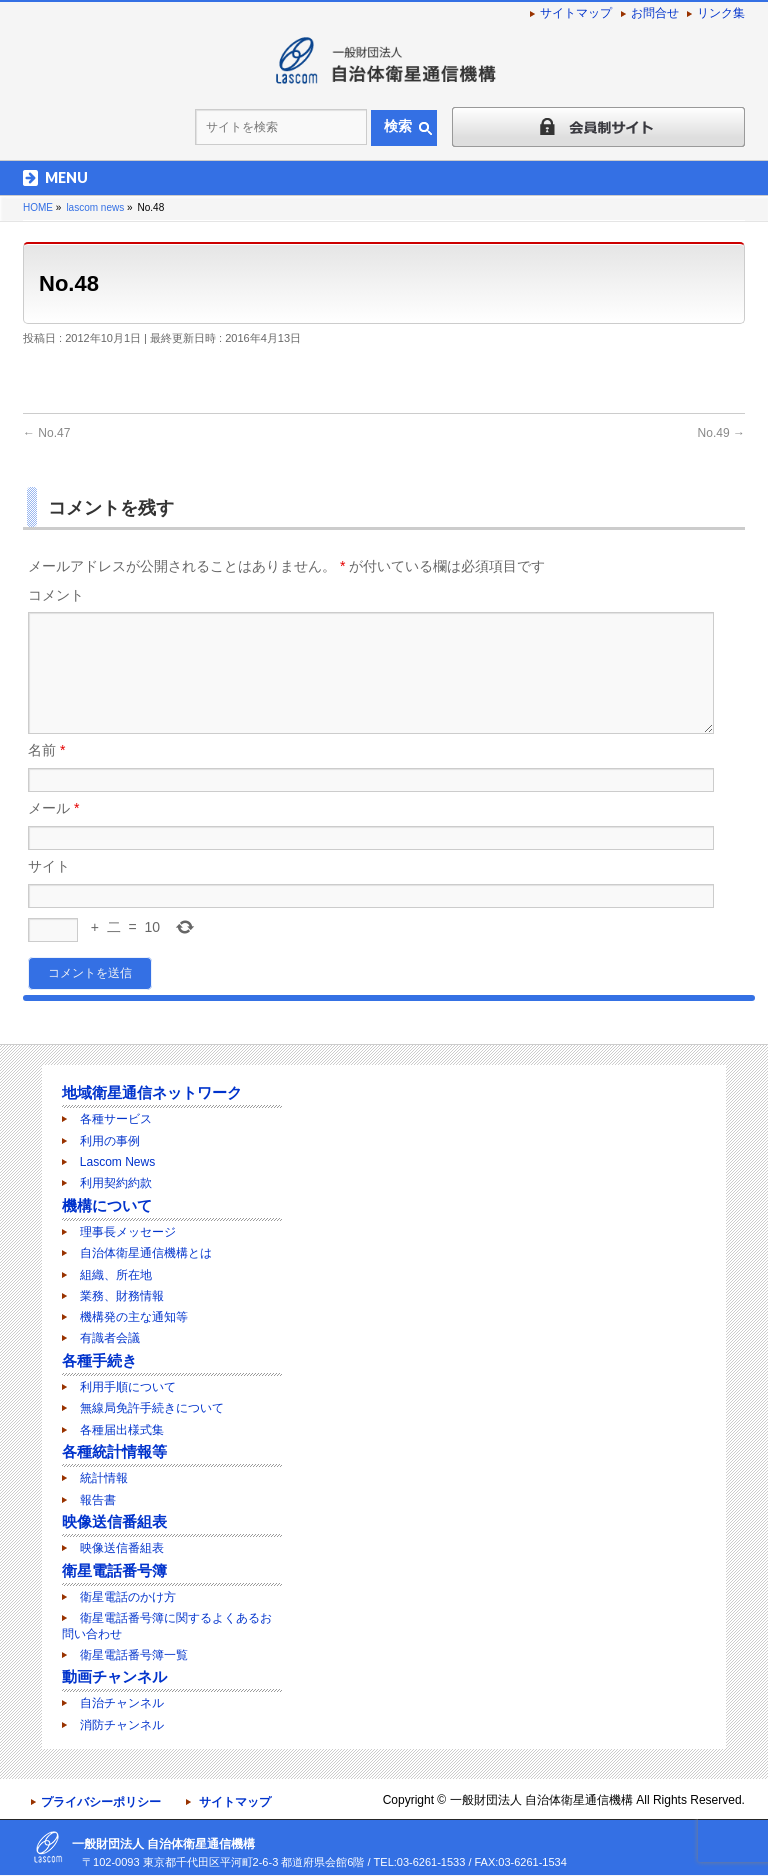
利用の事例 (110, 1142)
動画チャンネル (114, 1677)
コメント (56, 595)
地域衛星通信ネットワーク (152, 1093)
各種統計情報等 (114, 1452)
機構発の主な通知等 (134, 1318)
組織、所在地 (116, 1276)
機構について (107, 1206)
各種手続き (99, 1361)
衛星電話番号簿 (114, 1571)
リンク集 (721, 13)
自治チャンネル (122, 1704)
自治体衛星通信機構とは (146, 1254)
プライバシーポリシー (101, 1803)
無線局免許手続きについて (152, 1409)
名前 (46, 774)
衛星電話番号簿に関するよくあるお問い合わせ (167, 1626)
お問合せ (655, 13)
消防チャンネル (122, 1726)
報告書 (98, 1501)
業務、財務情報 (122, 1297)
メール (53, 832)
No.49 (721, 433)
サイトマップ (576, 13)
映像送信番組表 (114, 1522)
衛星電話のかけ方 (128, 1598)
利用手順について (128, 1388)
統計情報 (104, 1479)
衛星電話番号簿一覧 (134, 1656)
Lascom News (117, 1163)
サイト (49, 890)
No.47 (46, 433)
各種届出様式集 (122, 1431)
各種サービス (116, 1120)
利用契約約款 (116, 1184)
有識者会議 (110, 1339)
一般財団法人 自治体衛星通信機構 (541, 1801)
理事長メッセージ (128, 1233)
